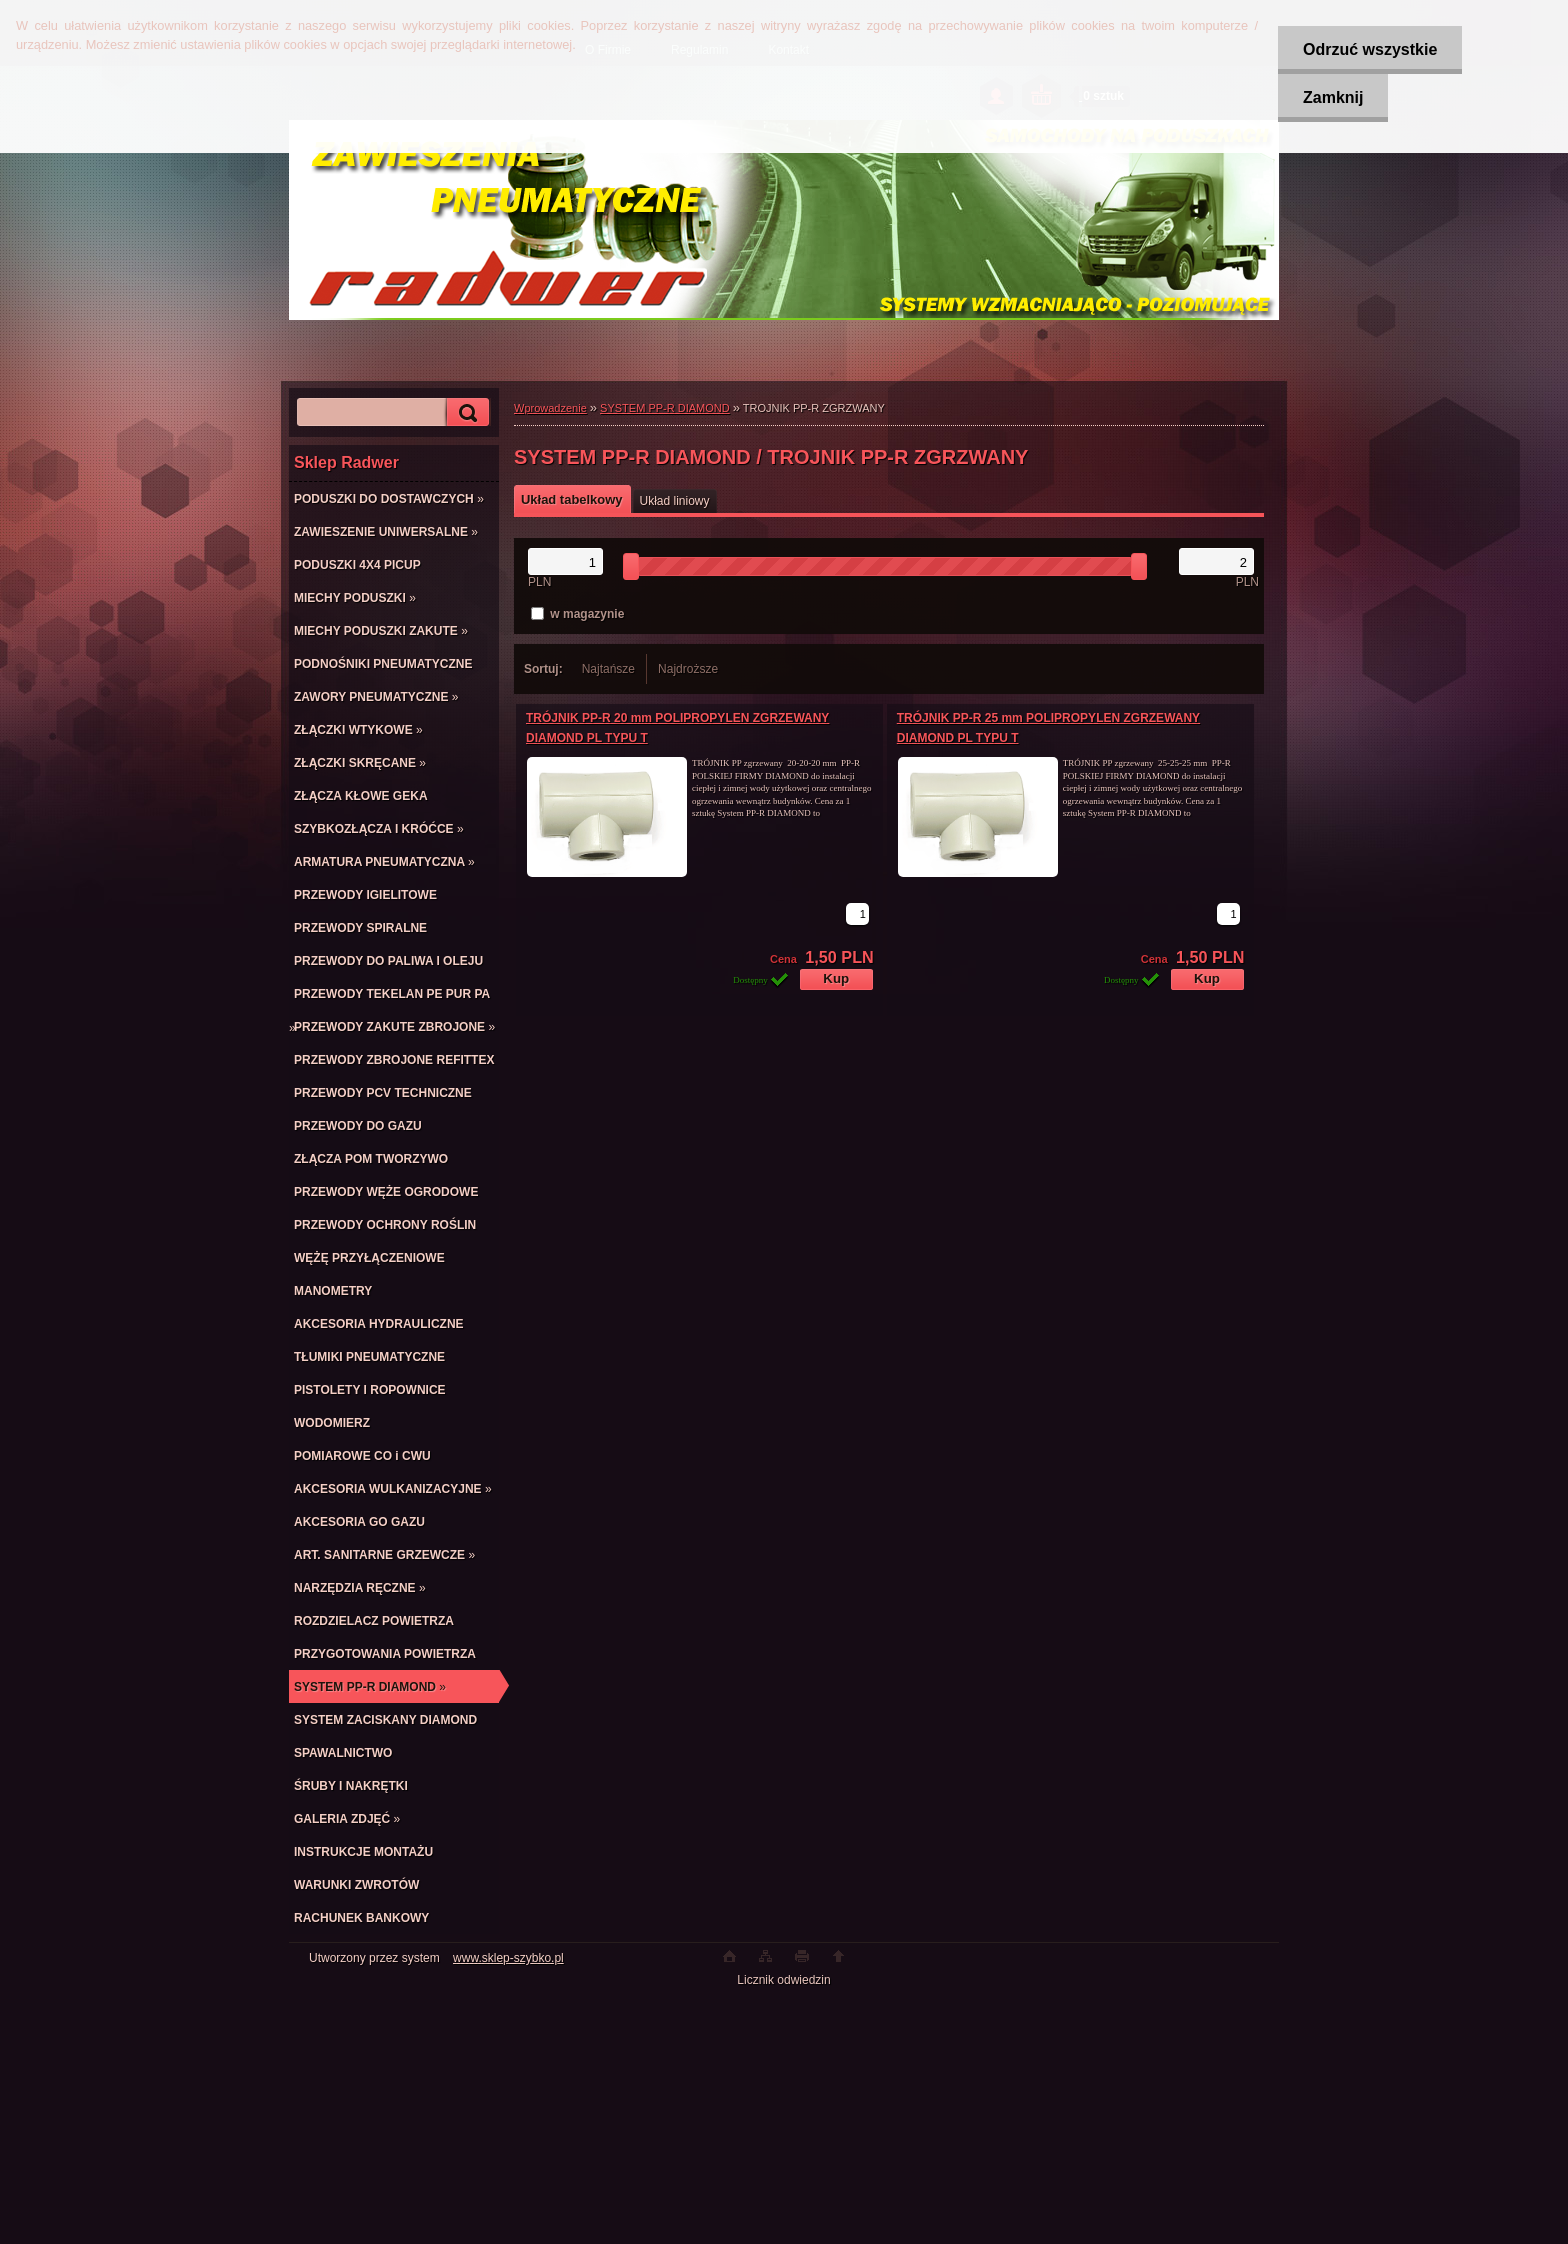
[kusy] (857, 914)
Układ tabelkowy (572, 499)
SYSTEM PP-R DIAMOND (665, 408)
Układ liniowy (675, 501)
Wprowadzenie (550, 408)
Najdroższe (688, 669)
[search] (465, 412)
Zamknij (1333, 97)
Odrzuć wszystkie (1370, 49)
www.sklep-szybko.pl (508, 1958)
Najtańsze (608, 669)
